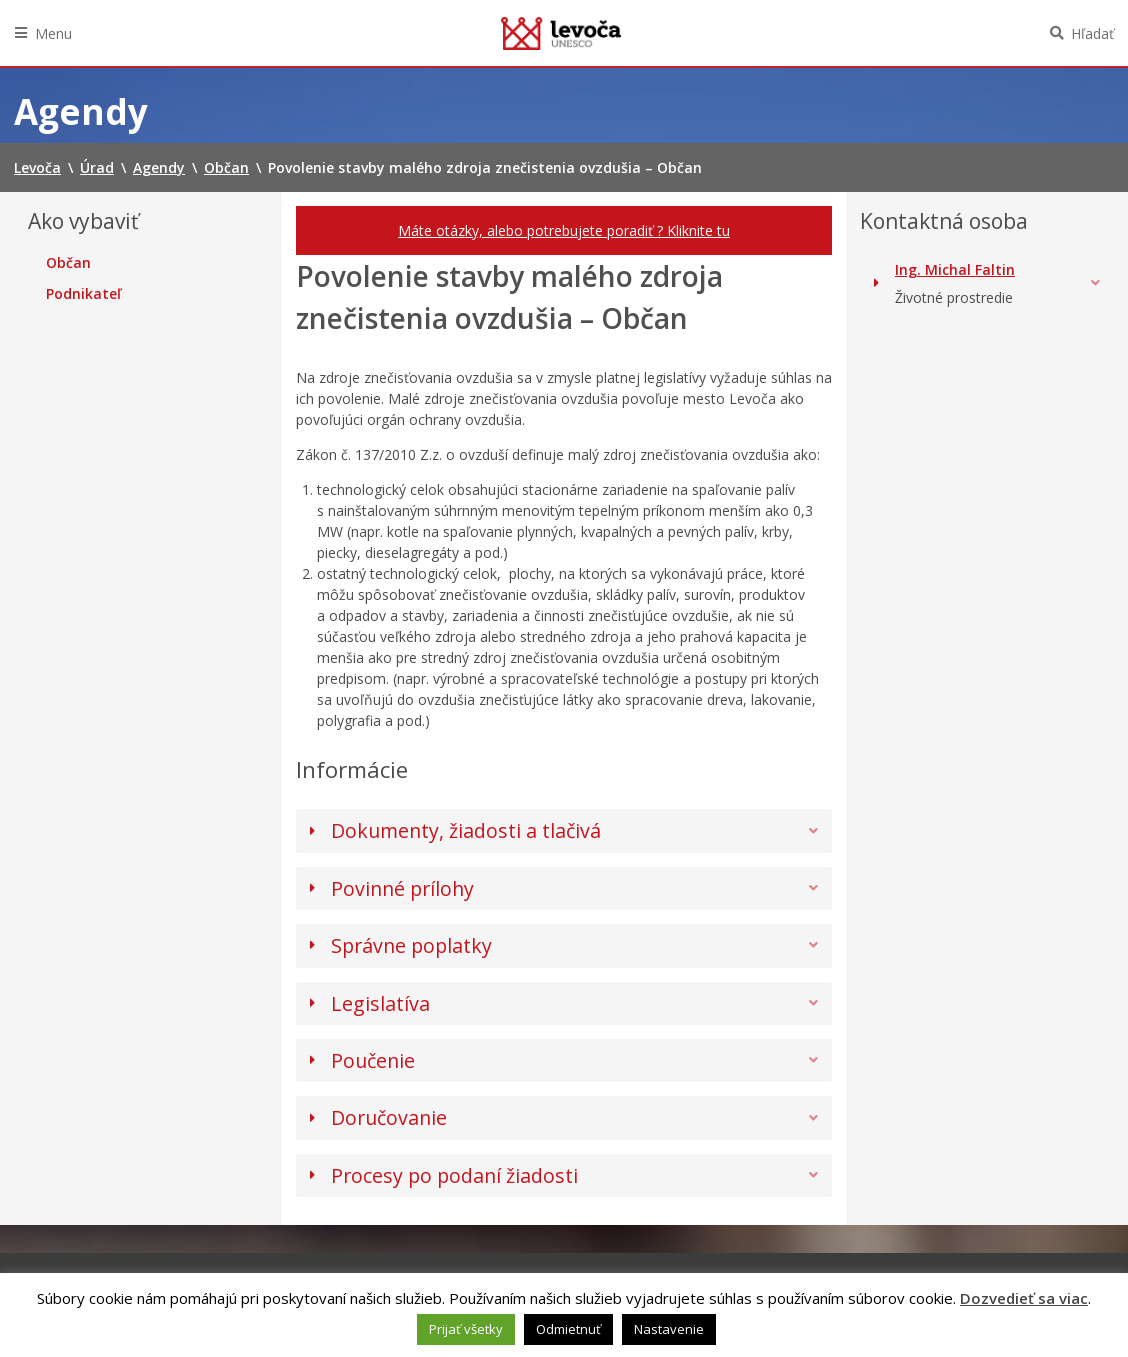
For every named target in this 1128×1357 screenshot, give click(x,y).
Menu (53, 33)
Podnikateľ (83, 294)
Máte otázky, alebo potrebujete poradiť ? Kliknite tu (564, 230)
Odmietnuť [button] (568, 1329)
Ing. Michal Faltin (955, 269)
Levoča (561, 33)
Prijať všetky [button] (466, 1329)
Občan (68, 263)
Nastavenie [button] (669, 1329)
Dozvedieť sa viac (1024, 1298)
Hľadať (1092, 33)
